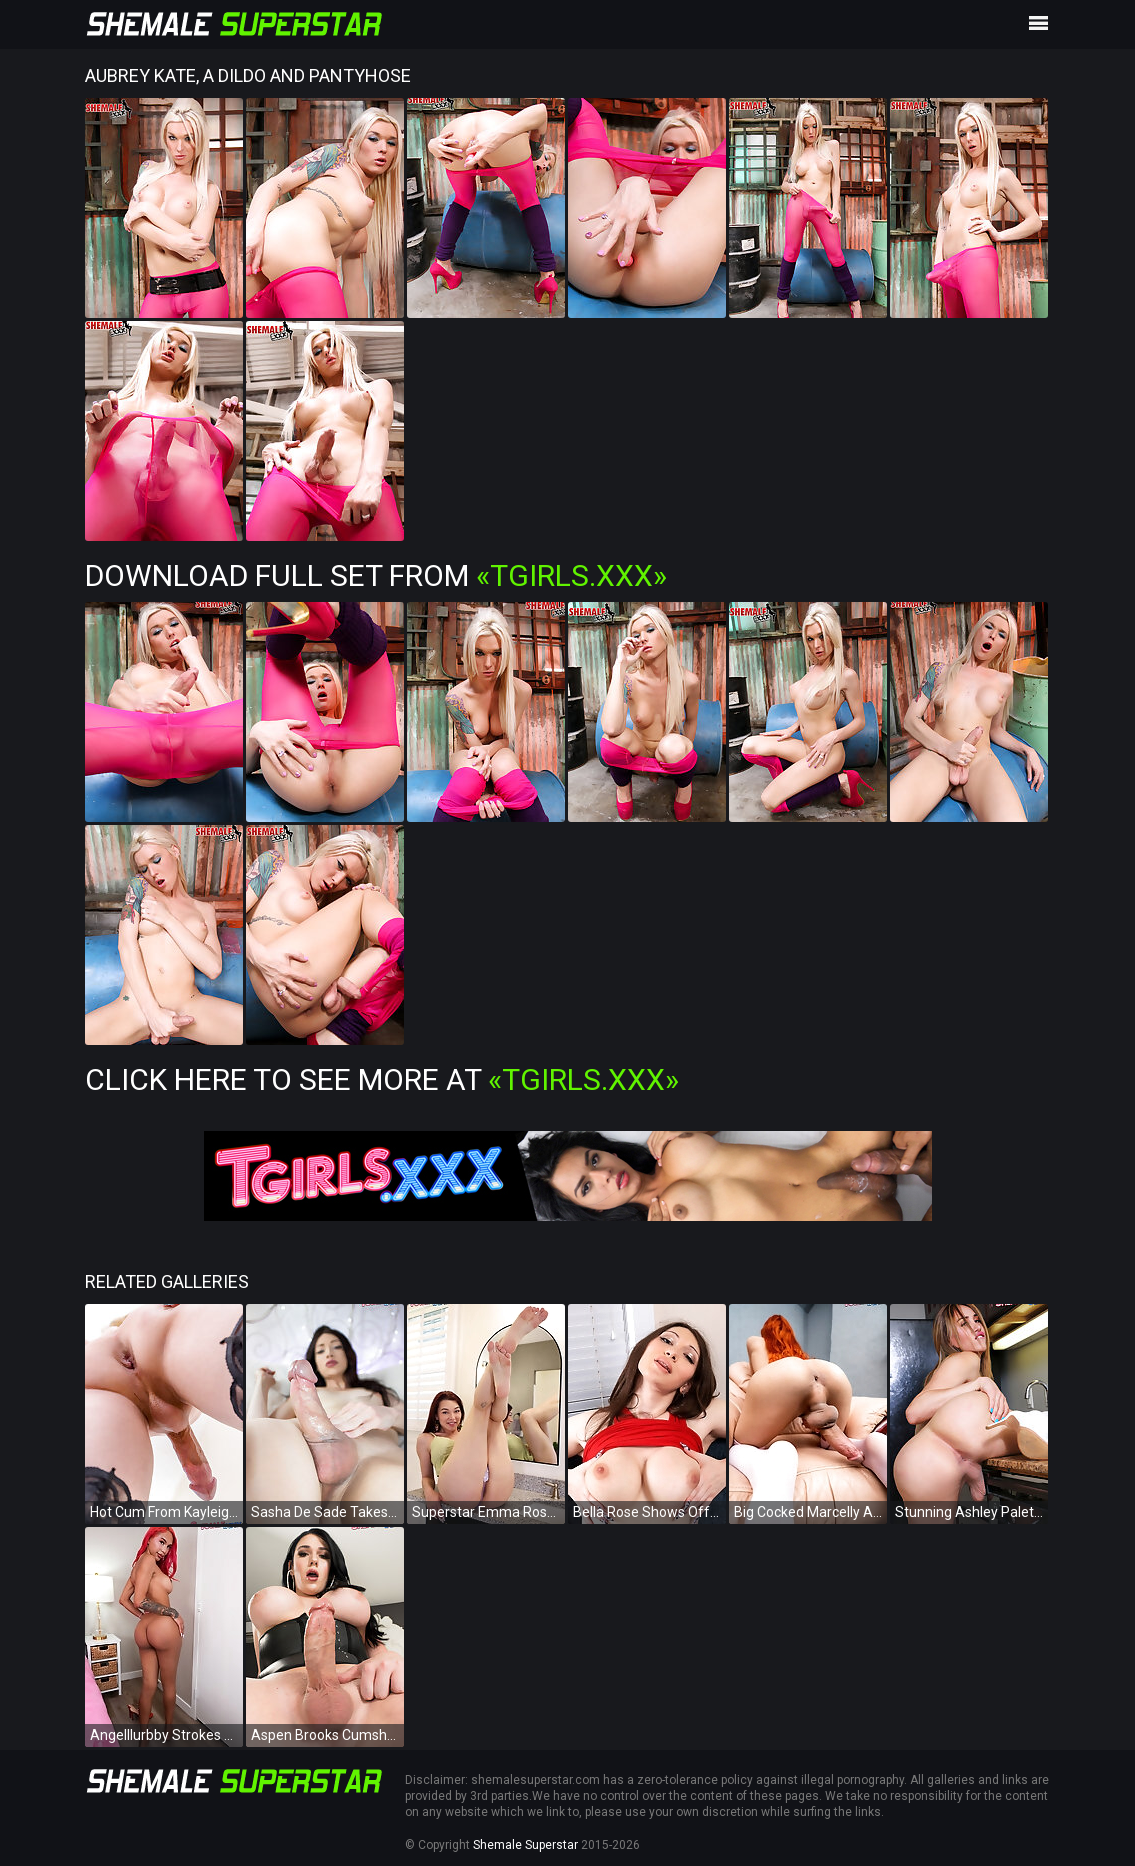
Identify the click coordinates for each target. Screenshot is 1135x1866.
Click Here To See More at (382, 1079)
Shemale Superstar (525, 1845)
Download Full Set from (376, 575)
